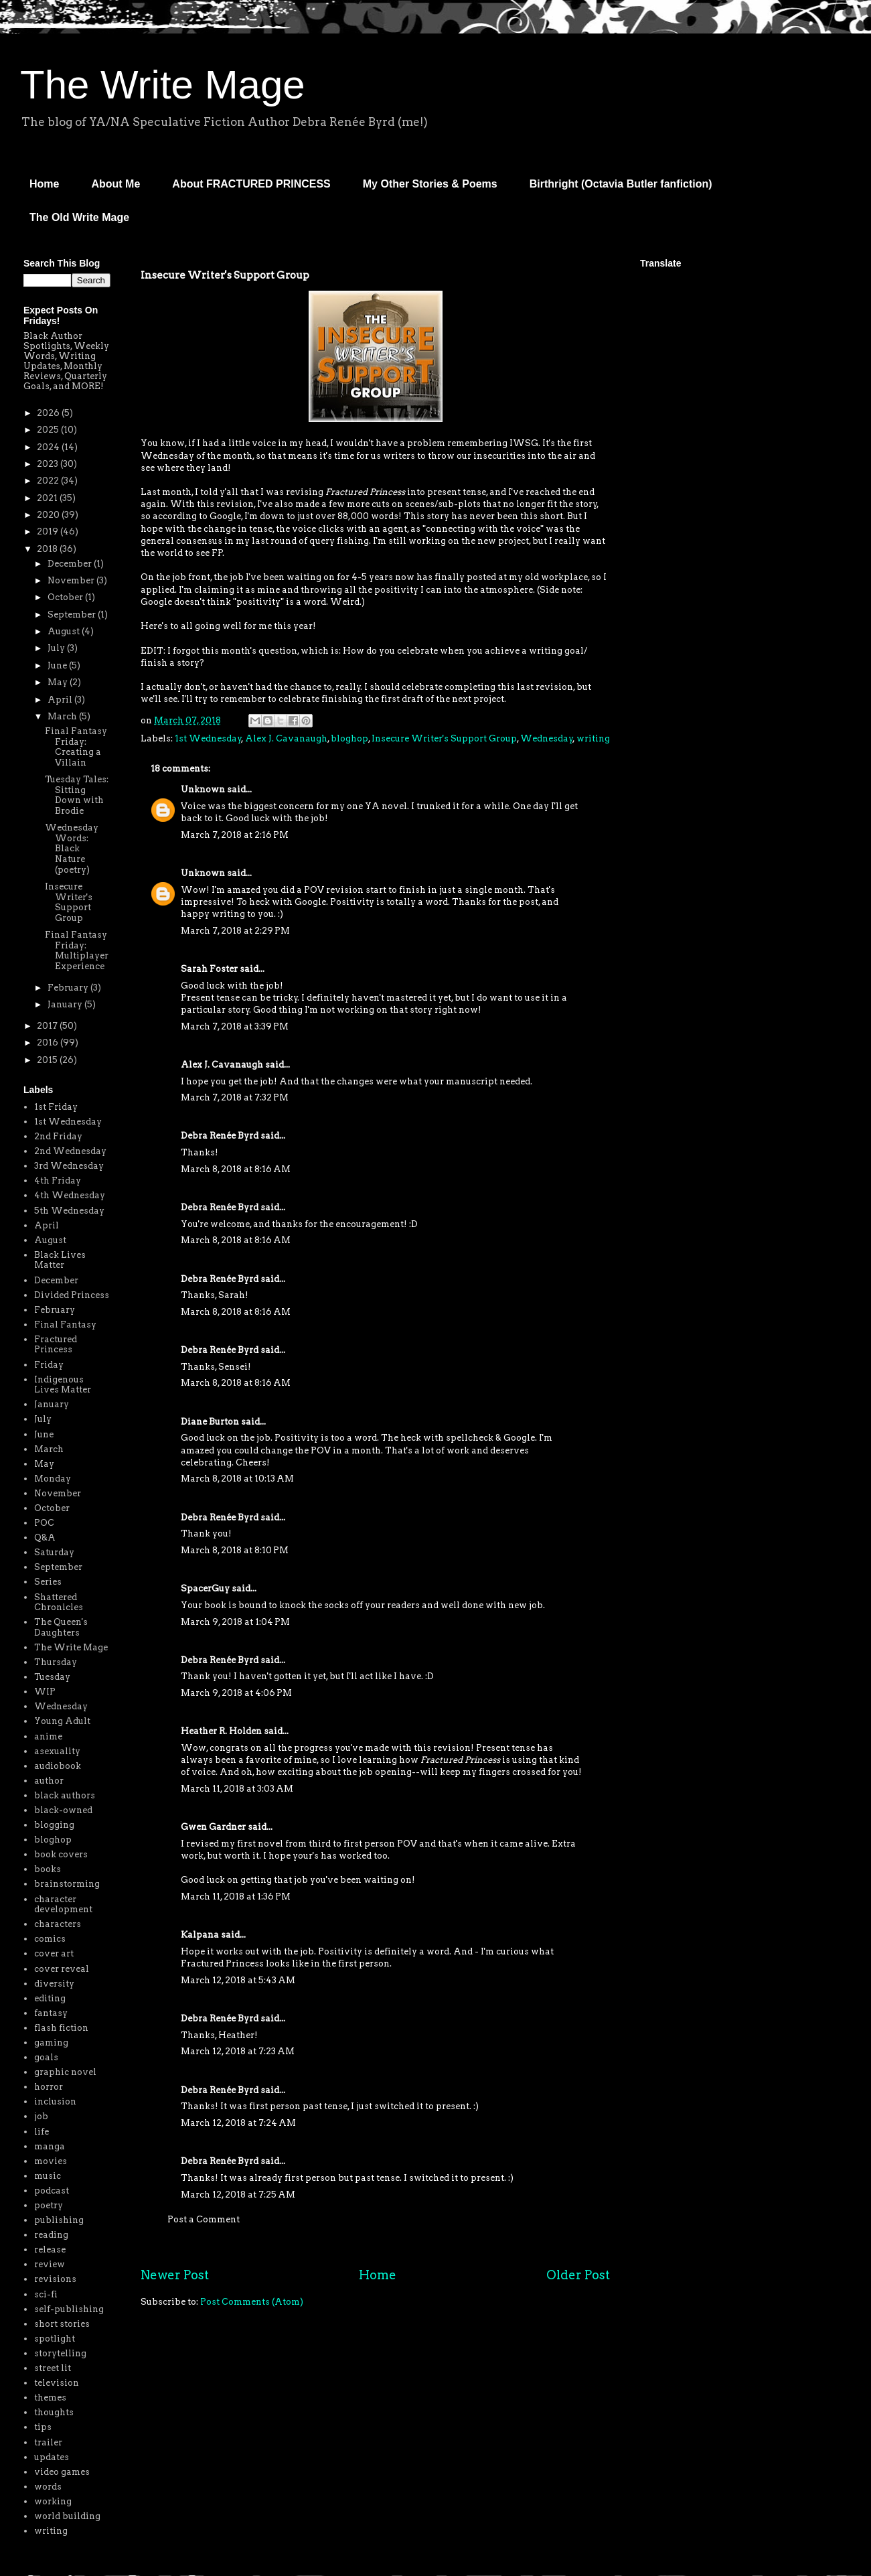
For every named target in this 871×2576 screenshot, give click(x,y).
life (41, 2132)
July (57, 648)
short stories (62, 2324)
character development (63, 1904)
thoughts (54, 2412)
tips (43, 2427)
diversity (54, 1984)
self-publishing (69, 2309)
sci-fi (46, 2294)
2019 (48, 531)
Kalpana (200, 1935)
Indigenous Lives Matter (62, 1384)
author (49, 1781)
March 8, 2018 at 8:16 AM (236, 1169)
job (41, 2116)
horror (48, 2087)
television (56, 2383)
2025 (49, 430)
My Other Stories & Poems (430, 184)
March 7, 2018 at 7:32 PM (235, 1097)
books (47, 1869)
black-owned (63, 1810)
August (65, 631)
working (53, 2501)
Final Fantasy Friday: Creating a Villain (76, 747)
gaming (51, 2042)
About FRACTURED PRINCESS (251, 184)
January (66, 1004)
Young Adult (62, 1721)
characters (57, 1924)
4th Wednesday (69, 1195)
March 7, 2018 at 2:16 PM (235, 835)
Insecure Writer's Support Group (444, 738)
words (48, 2487)
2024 (49, 447)
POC (44, 1523)
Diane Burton (210, 1422)
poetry (48, 2205)
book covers (61, 1854)
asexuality (57, 1751)
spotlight (54, 2339)
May (59, 682)
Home (44, 184)
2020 (49, 515)
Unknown (203, 789)
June (58, 665)
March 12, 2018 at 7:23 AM (238, 2051)
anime (48, 1736)
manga (49, 2146)
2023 (48, 464)
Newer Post (175, 2275)
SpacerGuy (205, 1588)
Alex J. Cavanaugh (286, 738)
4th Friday (57, 1180)
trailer (48, 2442)
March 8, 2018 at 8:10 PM (235, 1550)
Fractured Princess (55, 1344)
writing (593, 738)
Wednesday (546, 738)
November (72, 580)
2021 (48, 498)
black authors (64, 1795)
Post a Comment (203, 2219)
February (69, 988)
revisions (55, 2279)
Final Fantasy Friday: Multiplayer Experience (76, 950)
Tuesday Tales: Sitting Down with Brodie (76, 795)
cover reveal (61, 1969)
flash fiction (61, 2028)
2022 (49, 481)
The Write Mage (162, 84)
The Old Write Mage (79, 217)
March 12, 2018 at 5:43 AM (238, 1980)
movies (50, 2161)
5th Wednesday (69, 1211)
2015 (48, 1060)
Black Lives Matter (60, 1260)
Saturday (54, 1552)
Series (48, 1582)
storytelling (60, 2353)
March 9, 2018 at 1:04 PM (235, 1622)
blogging (54, 1825)
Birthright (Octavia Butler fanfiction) (621, 184)
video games (62, 2472)
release (50, 2249)
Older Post (578, 2275)
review (49, 2264)
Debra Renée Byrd (219, 1136)
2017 (48, 1026)
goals (46, 2057)
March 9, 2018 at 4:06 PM (236, 1693)
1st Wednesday (208, 738)
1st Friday (56, 1107)
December (71, 564)
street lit (52, 2368)
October (66, 597)
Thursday (55, 1662)
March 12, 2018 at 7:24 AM (238, 2123)
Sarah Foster (209, 969)
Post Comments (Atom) (251, 2302)
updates (51, 2457)
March (63, 716)
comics (50, 1939)
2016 (48, 1042)
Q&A (45, 1537)
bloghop (349, 738)
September (73, 615)
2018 (48, 549)
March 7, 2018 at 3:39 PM (235, 1026)
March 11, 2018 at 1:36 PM (236, 1896)
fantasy (51, 2013)
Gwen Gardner (213, 1827)
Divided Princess (71, 1295)
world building (67, 2516)
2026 (49, 413)
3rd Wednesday (69, 1166)
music (47, 2176)
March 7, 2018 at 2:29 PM (235, 931)
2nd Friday (58, 1136)
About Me (115, 184)
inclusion (55, 2101)
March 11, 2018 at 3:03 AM (237, 1789)
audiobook (57, 1766)
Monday (52, 1479)
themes (50, 2397)
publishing (59, 2220)
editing (50, 1998)
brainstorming (67, 1884)
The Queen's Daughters (61, 1627)
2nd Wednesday (70, 1151)
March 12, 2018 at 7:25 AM (238, 2195)
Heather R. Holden (221, 1731)
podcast (51, 2191)
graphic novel (65, 2072)
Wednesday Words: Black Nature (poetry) (71, 848)
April (61, 700)
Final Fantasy (65, 1324)
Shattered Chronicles (58, 1602)
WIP (45, 1692)
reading (51, 2235)
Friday (49, 1365)
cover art (54, 1953)
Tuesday (52, 1677)
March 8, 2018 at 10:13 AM (237, 1479)
